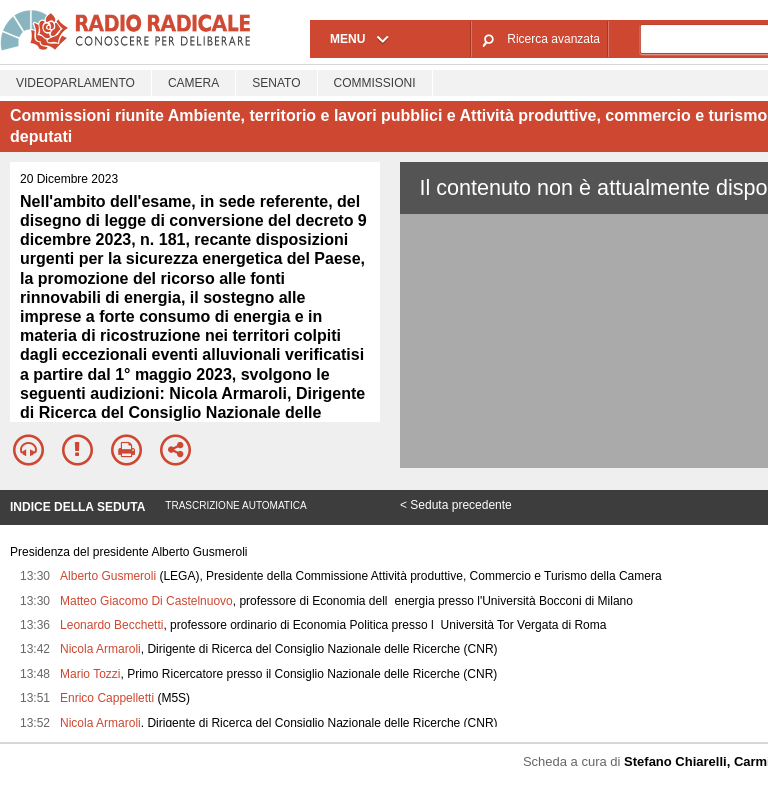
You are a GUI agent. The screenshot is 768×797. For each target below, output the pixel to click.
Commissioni (375, 83)
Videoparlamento (75, 83)
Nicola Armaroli (100, 649)
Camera (193, 83)
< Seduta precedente (456, 505)
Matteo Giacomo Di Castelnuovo (146, 601)
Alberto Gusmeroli (108, 576)
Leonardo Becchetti (111, 625)
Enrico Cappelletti (107, 698)
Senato (276, 83)
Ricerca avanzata (553, 39)
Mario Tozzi (90, 674)
